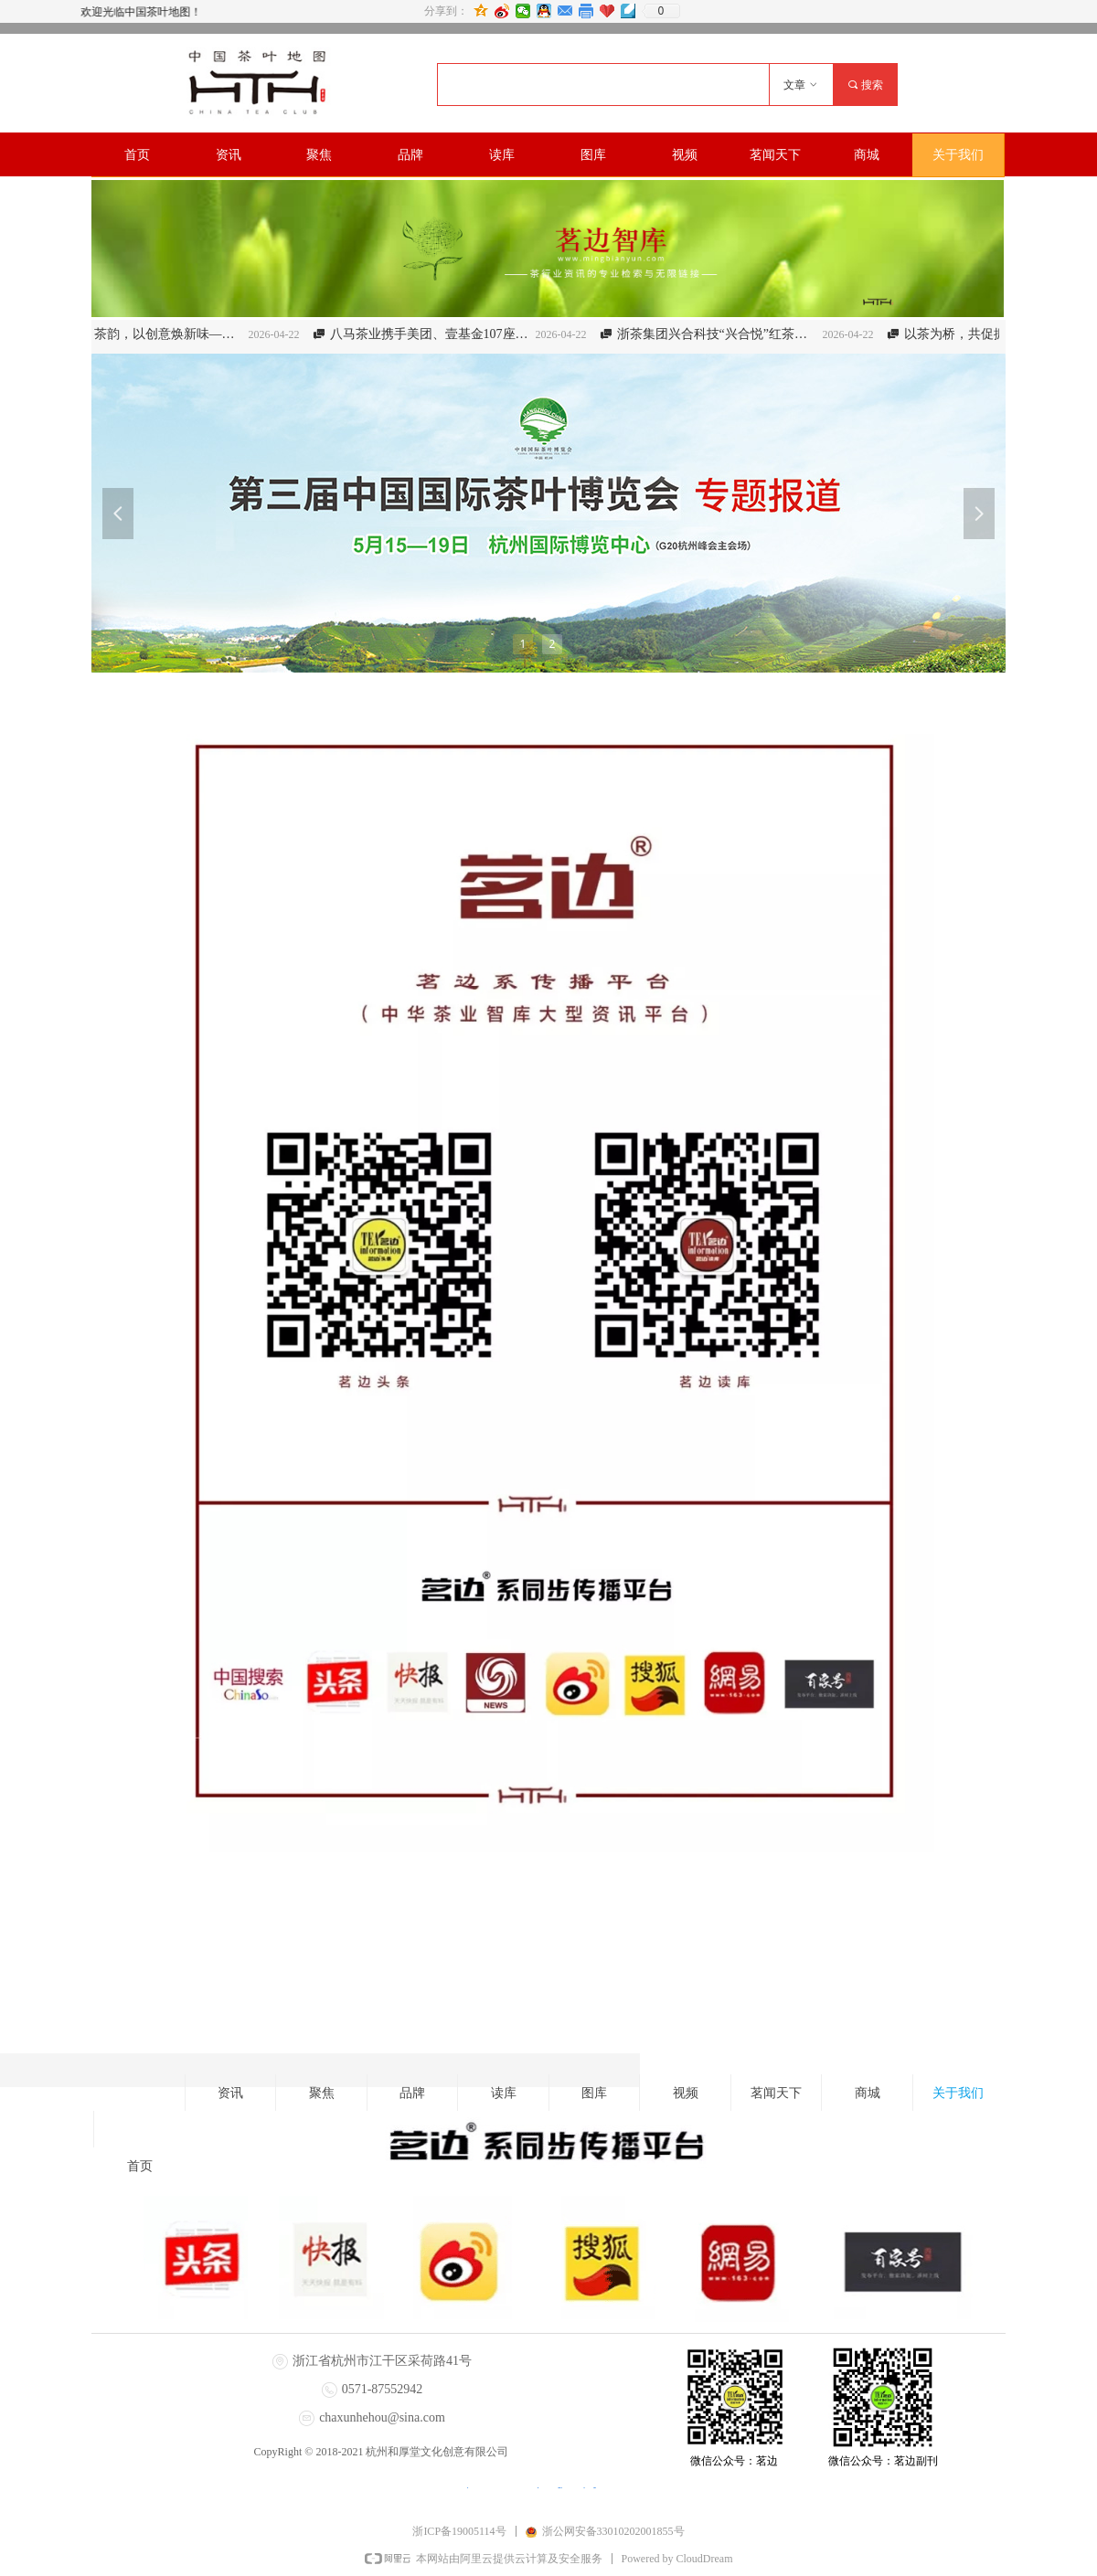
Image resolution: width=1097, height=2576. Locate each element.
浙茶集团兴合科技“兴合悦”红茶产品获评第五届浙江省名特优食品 (732, 334)
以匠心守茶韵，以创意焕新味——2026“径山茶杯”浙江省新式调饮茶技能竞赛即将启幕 (158, 334)
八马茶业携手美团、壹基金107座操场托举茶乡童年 (445, 334)
